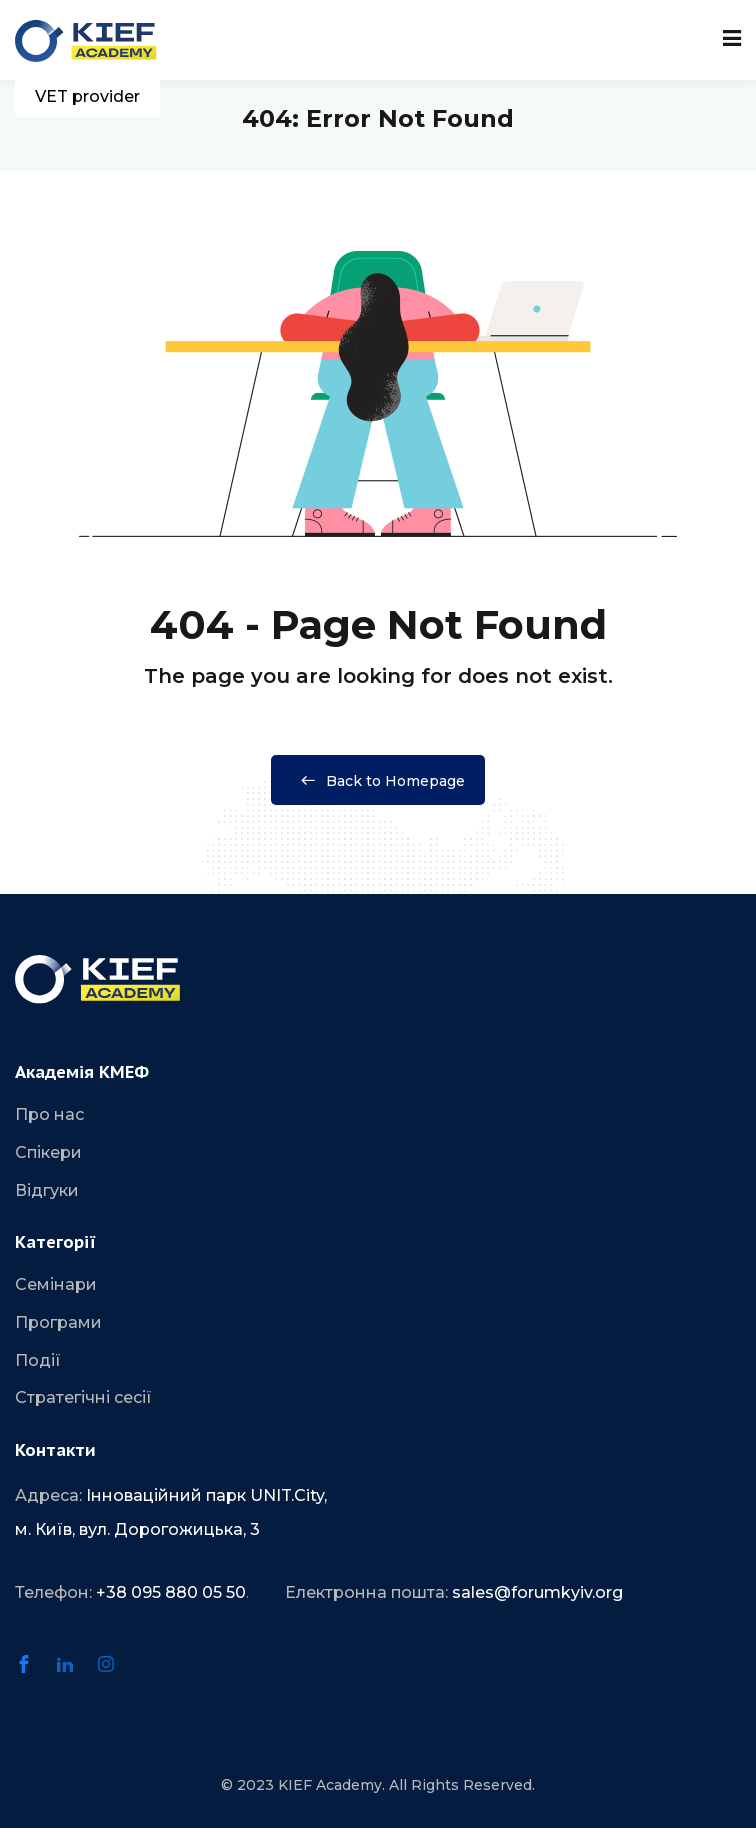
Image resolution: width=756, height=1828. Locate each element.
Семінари (56, 1284)
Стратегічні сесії (83, 1397)
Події (38, 1360)
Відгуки (47, 1190)
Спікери (48, 1152)
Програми (58, 1322)
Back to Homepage (378, 781)
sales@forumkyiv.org (537, 1592)
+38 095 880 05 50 (171, 1592)
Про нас (49, 1114)
